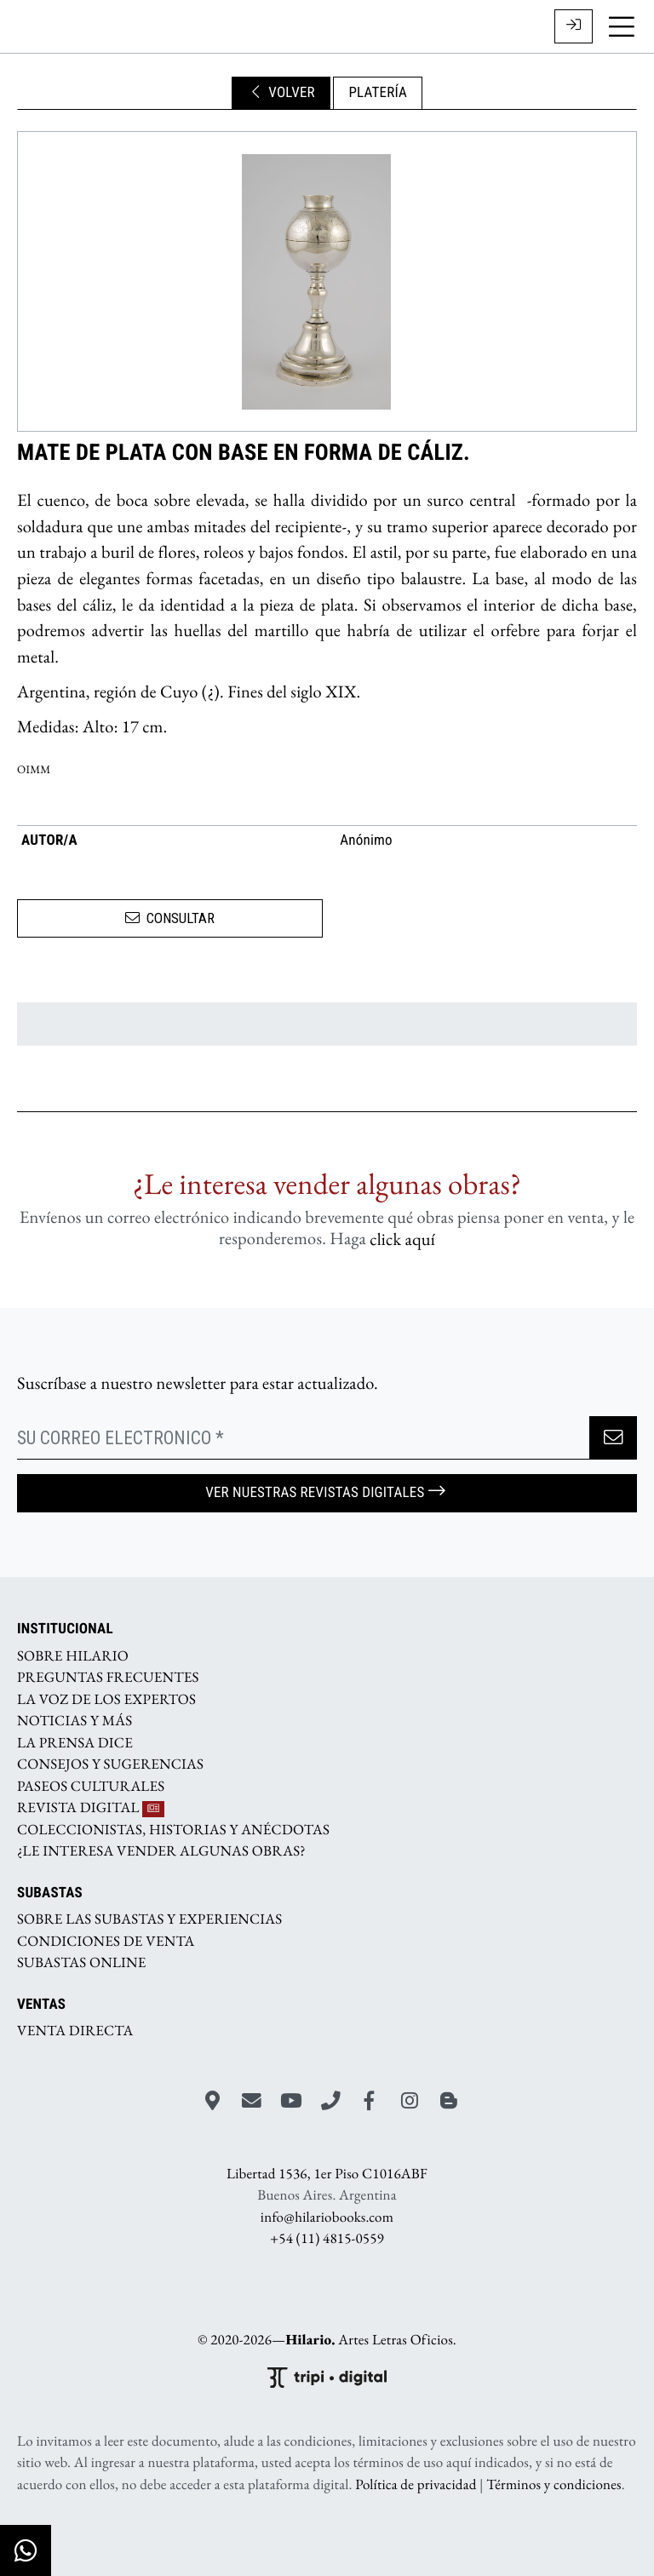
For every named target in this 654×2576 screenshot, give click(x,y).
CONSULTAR (170, 918)
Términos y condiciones (553, 2485)
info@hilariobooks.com (327, 2216)
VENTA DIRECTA (75, 2031)
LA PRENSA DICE (75, 1742)
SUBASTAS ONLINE (81, 1963)
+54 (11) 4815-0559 (327, 2238)
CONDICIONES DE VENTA (106, 1940)
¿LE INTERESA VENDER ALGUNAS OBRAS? (161, 1851)
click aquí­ (402, 1238)
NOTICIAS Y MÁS (74, 1721)
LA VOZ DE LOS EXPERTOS (106, 1699)
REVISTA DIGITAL (90, 1808)
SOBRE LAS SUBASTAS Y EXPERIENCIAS (149, 1919)
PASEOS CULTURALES (90, 1785)
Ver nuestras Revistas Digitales (327, 1492)
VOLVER (281, 92)
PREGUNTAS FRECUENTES (108, 1677)
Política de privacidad (415, 2485)
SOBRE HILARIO (73, 1655)
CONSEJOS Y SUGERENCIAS (110, 1764)
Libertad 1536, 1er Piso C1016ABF (327, 2173)
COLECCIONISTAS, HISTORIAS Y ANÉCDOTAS (173, 1829)
